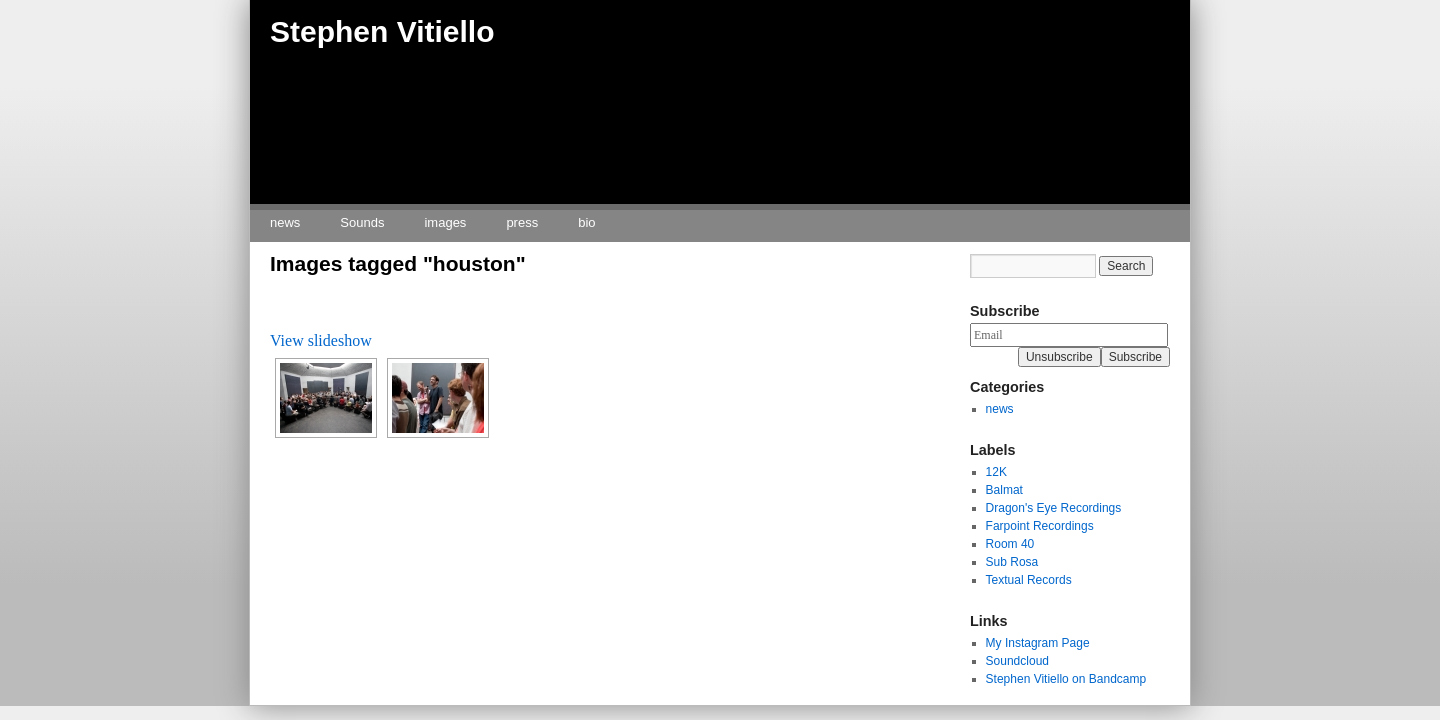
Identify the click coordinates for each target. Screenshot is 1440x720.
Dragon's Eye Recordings (1054, 508)
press (522, 222)
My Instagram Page (1038, 643)
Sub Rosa (1012, 562)
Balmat (1004, 490)
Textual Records (1029, 580)
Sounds (362, 222)
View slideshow (321, 340)
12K (996, 472)
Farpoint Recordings (1040, 526)
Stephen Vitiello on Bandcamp (1066, 679)
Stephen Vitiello (382, 31)
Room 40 (1010, 544)
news (285, 222)
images (445, 222)
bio (586, 222)
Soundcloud (1017, 661)
